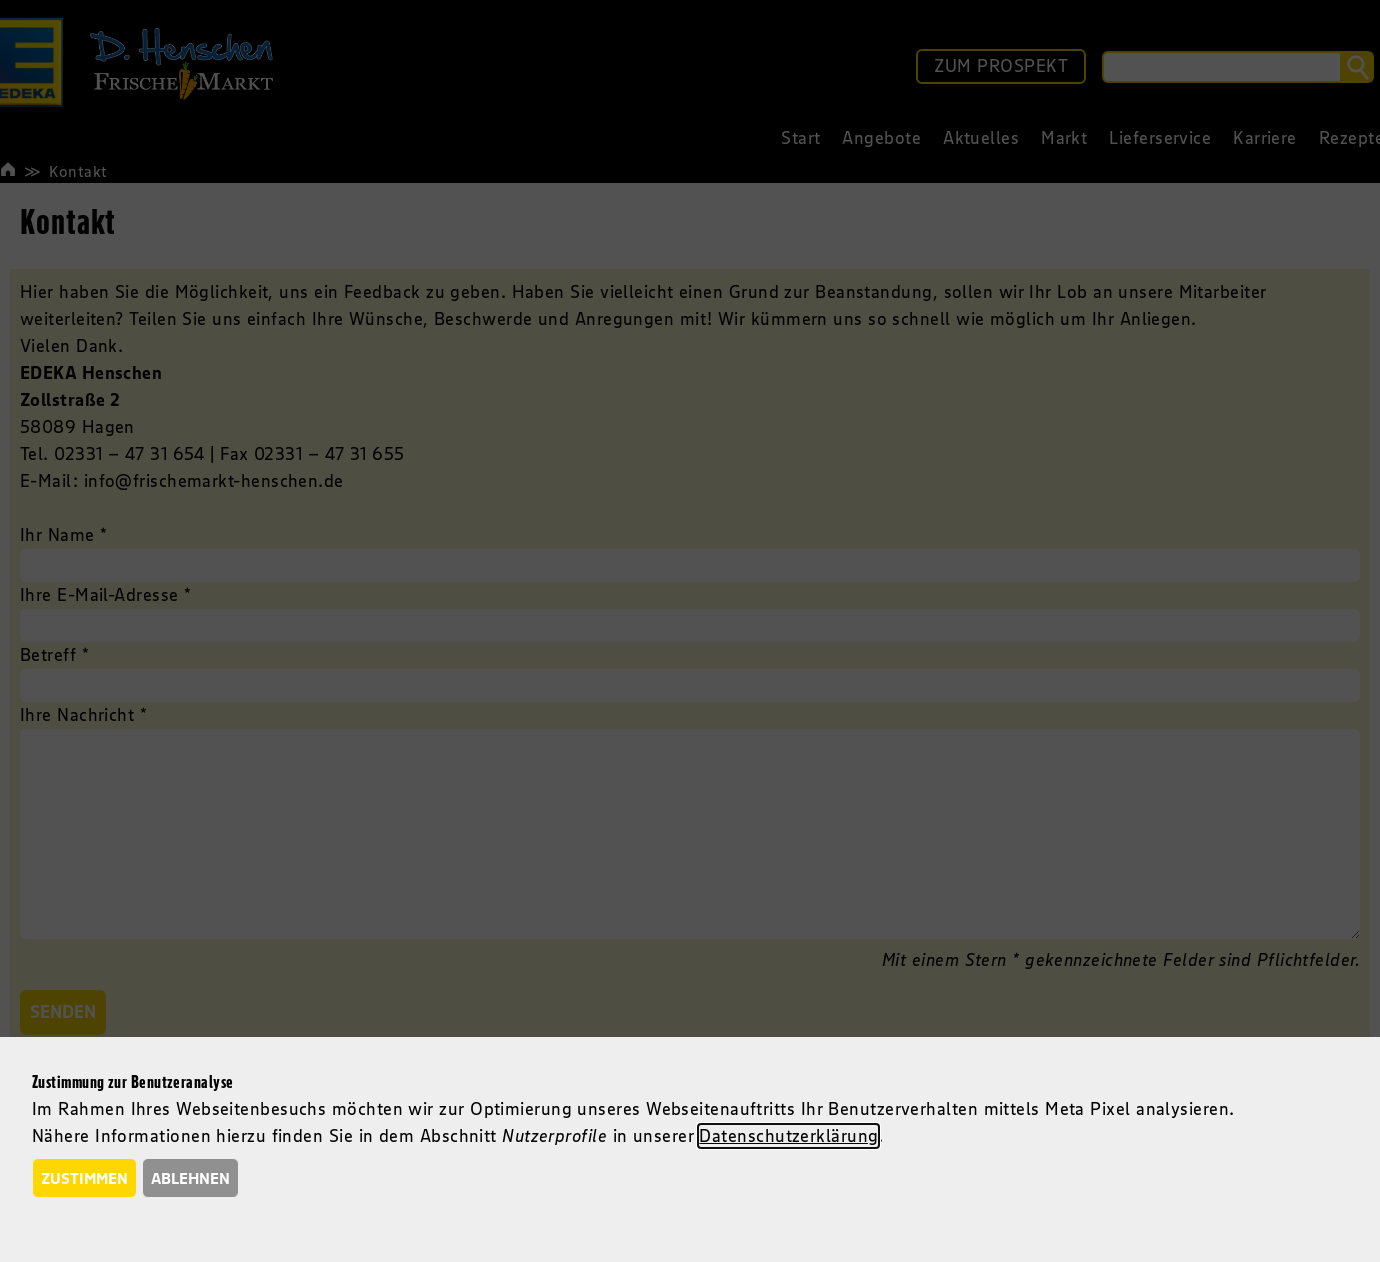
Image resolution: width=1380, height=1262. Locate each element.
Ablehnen (190, 1178)
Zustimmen (84, 1178)
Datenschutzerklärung (788, 1136)
